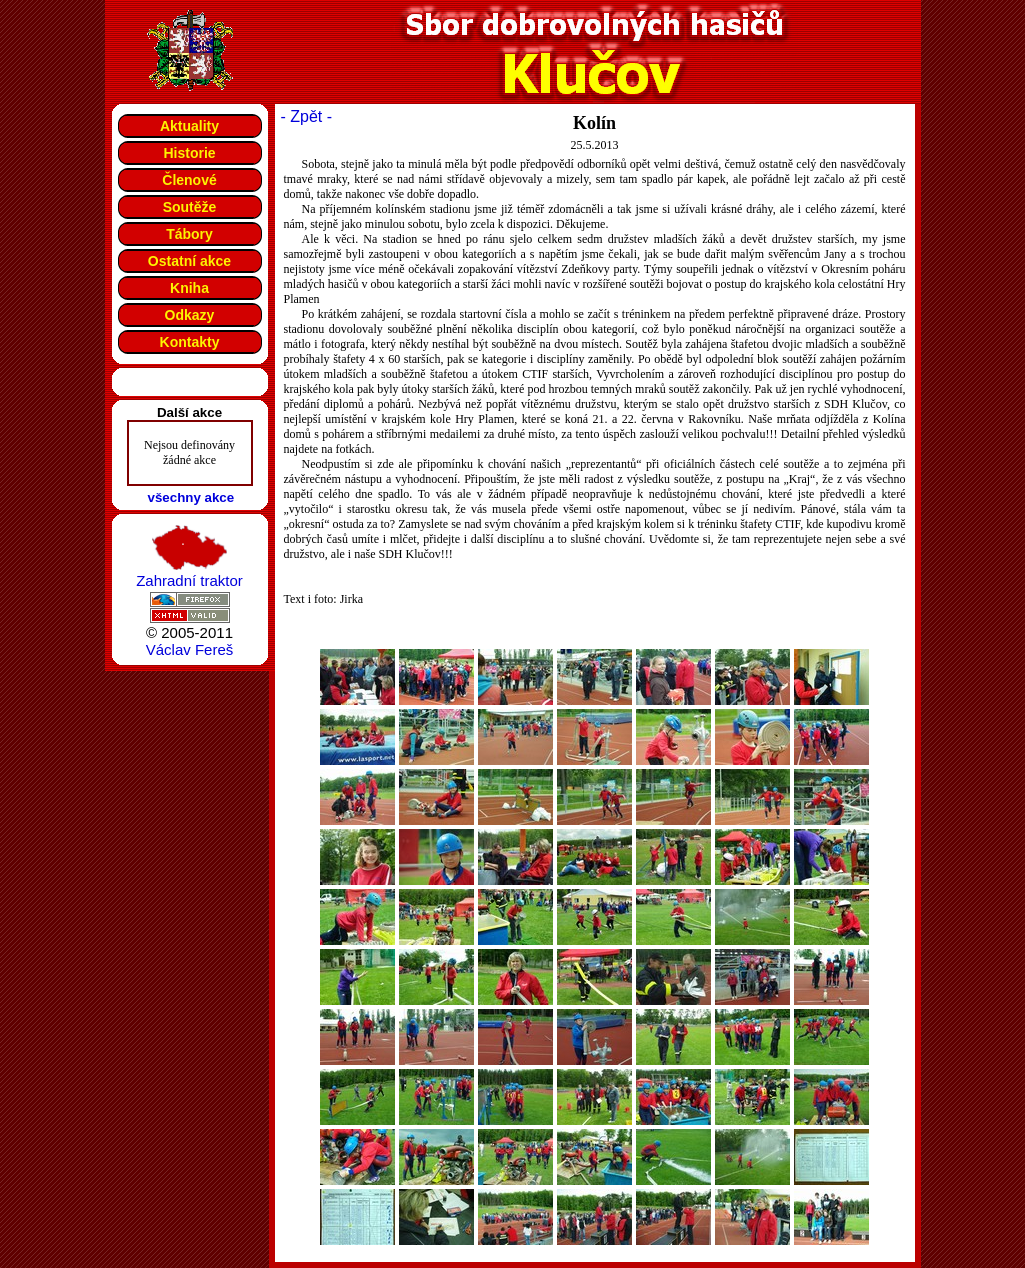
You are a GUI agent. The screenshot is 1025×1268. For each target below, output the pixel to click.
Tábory (189, 234)
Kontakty (190, 342)
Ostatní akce (189, 261)
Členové (189, 180)
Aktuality (189, 126)
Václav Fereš (190, 649)
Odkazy (190, 315)
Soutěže (190, 207)
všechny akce (191, 497)
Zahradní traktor (189, 580)
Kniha (189, 288)
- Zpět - (307, 116)
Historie (189, 153)
